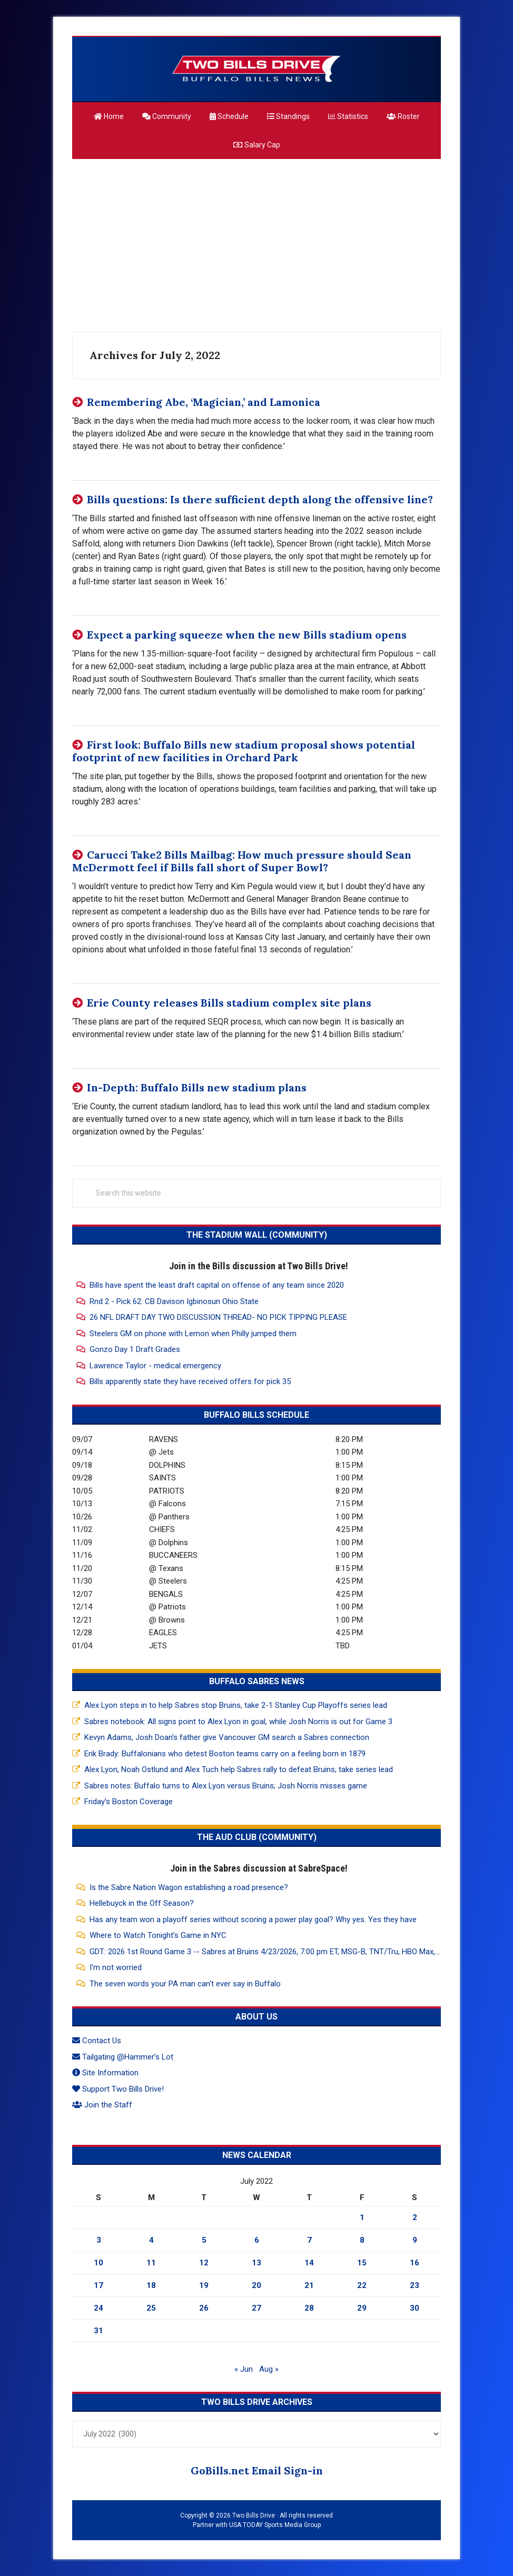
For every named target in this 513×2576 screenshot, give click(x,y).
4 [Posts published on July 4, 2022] (151, 2240)
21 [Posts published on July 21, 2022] (309, 2285)
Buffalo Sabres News (256, 1681)
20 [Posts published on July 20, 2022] (256, 2285)
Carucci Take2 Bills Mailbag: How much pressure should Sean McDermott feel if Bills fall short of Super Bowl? (241, 861)
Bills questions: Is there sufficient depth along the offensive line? (260, 499)
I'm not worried (116, 1967)
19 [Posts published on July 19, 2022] (204, 2285)
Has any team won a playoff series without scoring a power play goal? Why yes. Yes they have (253, 1919)
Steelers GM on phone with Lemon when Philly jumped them (193, 1333)
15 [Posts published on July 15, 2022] (362, 2262)
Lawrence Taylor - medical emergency (155, 1365)
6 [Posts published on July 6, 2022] (256, 2240)
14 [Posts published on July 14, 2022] (309, 2262)
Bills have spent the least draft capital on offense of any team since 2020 (217, 1285)
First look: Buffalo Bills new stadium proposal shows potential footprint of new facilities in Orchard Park (243, 751)
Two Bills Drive (256, 69)
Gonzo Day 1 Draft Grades (135, 1349)
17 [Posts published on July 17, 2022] (98, 2285)
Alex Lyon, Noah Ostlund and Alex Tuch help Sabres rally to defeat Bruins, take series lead (238, 1769)
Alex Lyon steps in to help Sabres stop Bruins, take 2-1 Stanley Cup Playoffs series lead (235, 1705)
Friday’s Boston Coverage (128, 1801)
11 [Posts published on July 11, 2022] (151, 2262)
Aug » (269, 2369)
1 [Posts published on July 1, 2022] (362, 2217)
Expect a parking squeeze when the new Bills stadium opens (247, 634)
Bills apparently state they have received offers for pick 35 (190, 1381)
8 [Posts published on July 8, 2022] (362, 2240)
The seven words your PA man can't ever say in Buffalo (185, 1983)
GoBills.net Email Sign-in (257, 2470)
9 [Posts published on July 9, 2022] (414, 2240)
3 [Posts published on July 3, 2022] (98, 2240)
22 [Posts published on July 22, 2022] (362, 2285)
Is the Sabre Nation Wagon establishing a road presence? (189, 1887)
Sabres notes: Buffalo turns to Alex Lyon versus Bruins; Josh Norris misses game (225, 1786)
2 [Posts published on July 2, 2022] (414, 2217)
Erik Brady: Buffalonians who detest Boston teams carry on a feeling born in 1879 (225, 1753)
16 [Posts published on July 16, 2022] (414, 2262)
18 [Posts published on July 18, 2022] (151, 2285)
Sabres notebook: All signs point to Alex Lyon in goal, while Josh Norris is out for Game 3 (238, 1721)
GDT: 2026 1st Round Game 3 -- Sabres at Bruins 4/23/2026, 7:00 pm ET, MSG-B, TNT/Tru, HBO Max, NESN (273, 1951)
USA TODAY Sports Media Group (275, 2525)
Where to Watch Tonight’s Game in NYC (158, 1935)
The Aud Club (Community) (257, 1837)
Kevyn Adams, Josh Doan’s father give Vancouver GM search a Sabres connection (226, 1737)
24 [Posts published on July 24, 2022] (98, 2308)
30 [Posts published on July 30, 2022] (414, 2308)
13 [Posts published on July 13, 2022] (256, 2262)
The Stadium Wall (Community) (256, 1235)
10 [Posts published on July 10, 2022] (98, 2262)
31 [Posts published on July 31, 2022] (98, 2330)
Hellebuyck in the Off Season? (142, 1903)
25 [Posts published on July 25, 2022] (151, 2308)
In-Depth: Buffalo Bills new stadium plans (197, 1087)
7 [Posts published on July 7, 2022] (309, 2240)
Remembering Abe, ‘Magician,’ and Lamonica (203, 402)
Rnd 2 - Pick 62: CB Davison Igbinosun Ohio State (174, 1301)
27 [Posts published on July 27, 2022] (256, 2308)
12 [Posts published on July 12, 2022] (204, 2262)
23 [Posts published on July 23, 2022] (414, 2285)
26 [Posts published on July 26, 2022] (204, 2308)
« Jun (243, 2369)
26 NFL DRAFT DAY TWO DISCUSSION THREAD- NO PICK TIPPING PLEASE (218, 1317)
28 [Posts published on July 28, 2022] (309, 2308)
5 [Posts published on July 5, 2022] (204, 2240)
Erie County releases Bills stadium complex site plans (229, 1002)
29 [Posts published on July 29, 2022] (362, 2308)
